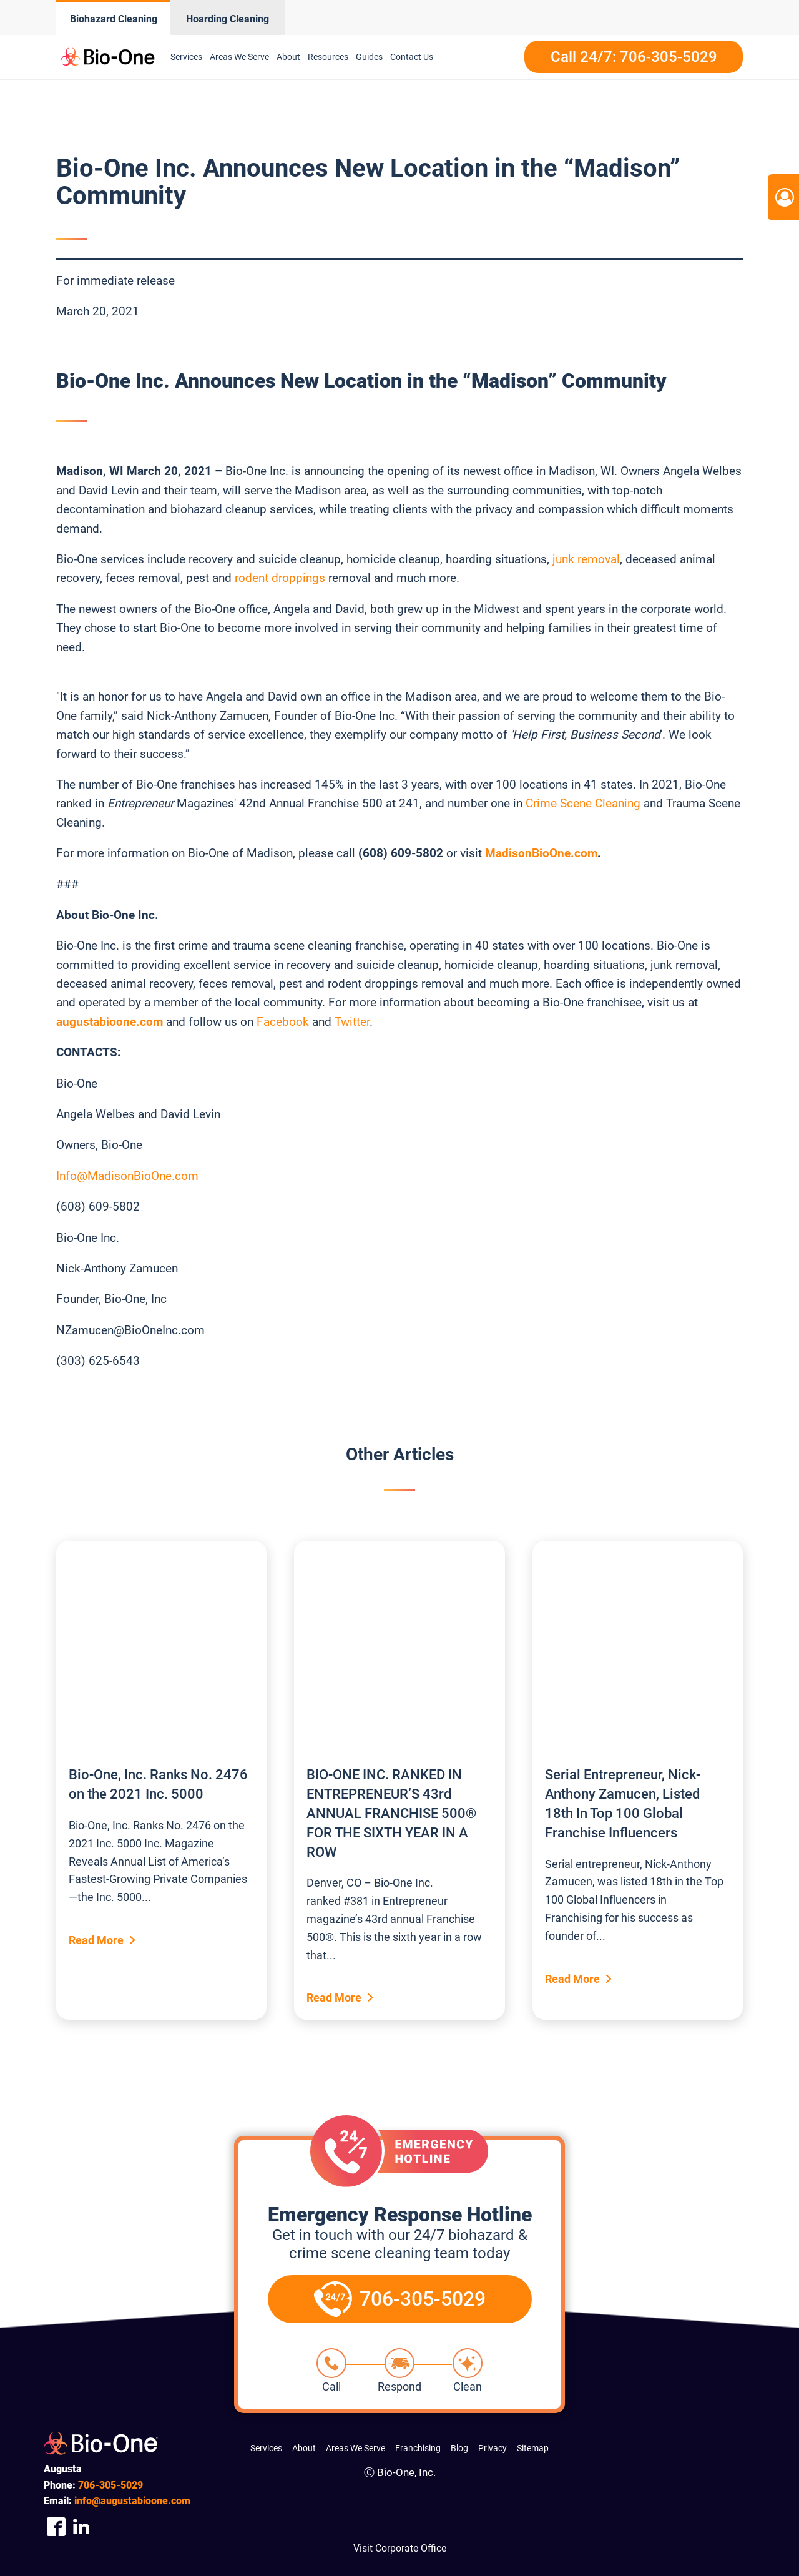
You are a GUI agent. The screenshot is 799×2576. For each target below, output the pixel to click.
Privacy (492, 2448)
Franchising (418, 2448)
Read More (96, 1940)
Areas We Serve (239, 57)
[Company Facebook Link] (56, 2527)
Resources (328, 57)
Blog (459, 2448)
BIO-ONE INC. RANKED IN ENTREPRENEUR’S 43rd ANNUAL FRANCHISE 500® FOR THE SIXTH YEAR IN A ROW (391, 1813)
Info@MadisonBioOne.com (127, 1176)
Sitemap (533, 2448)
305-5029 (110, 2485)
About (288, 57)
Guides (369, 57)
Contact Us (411, 57)
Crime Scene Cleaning (583, 803)
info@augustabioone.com (132, 2501)
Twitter (352, 1022)
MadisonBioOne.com (541, 853)
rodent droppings (280, 578)
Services (186, 57)
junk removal (586, 559)
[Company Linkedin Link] (81, 2527)
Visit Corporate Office (399, 2548)
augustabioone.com (109, 1022)
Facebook (283, 1022)
